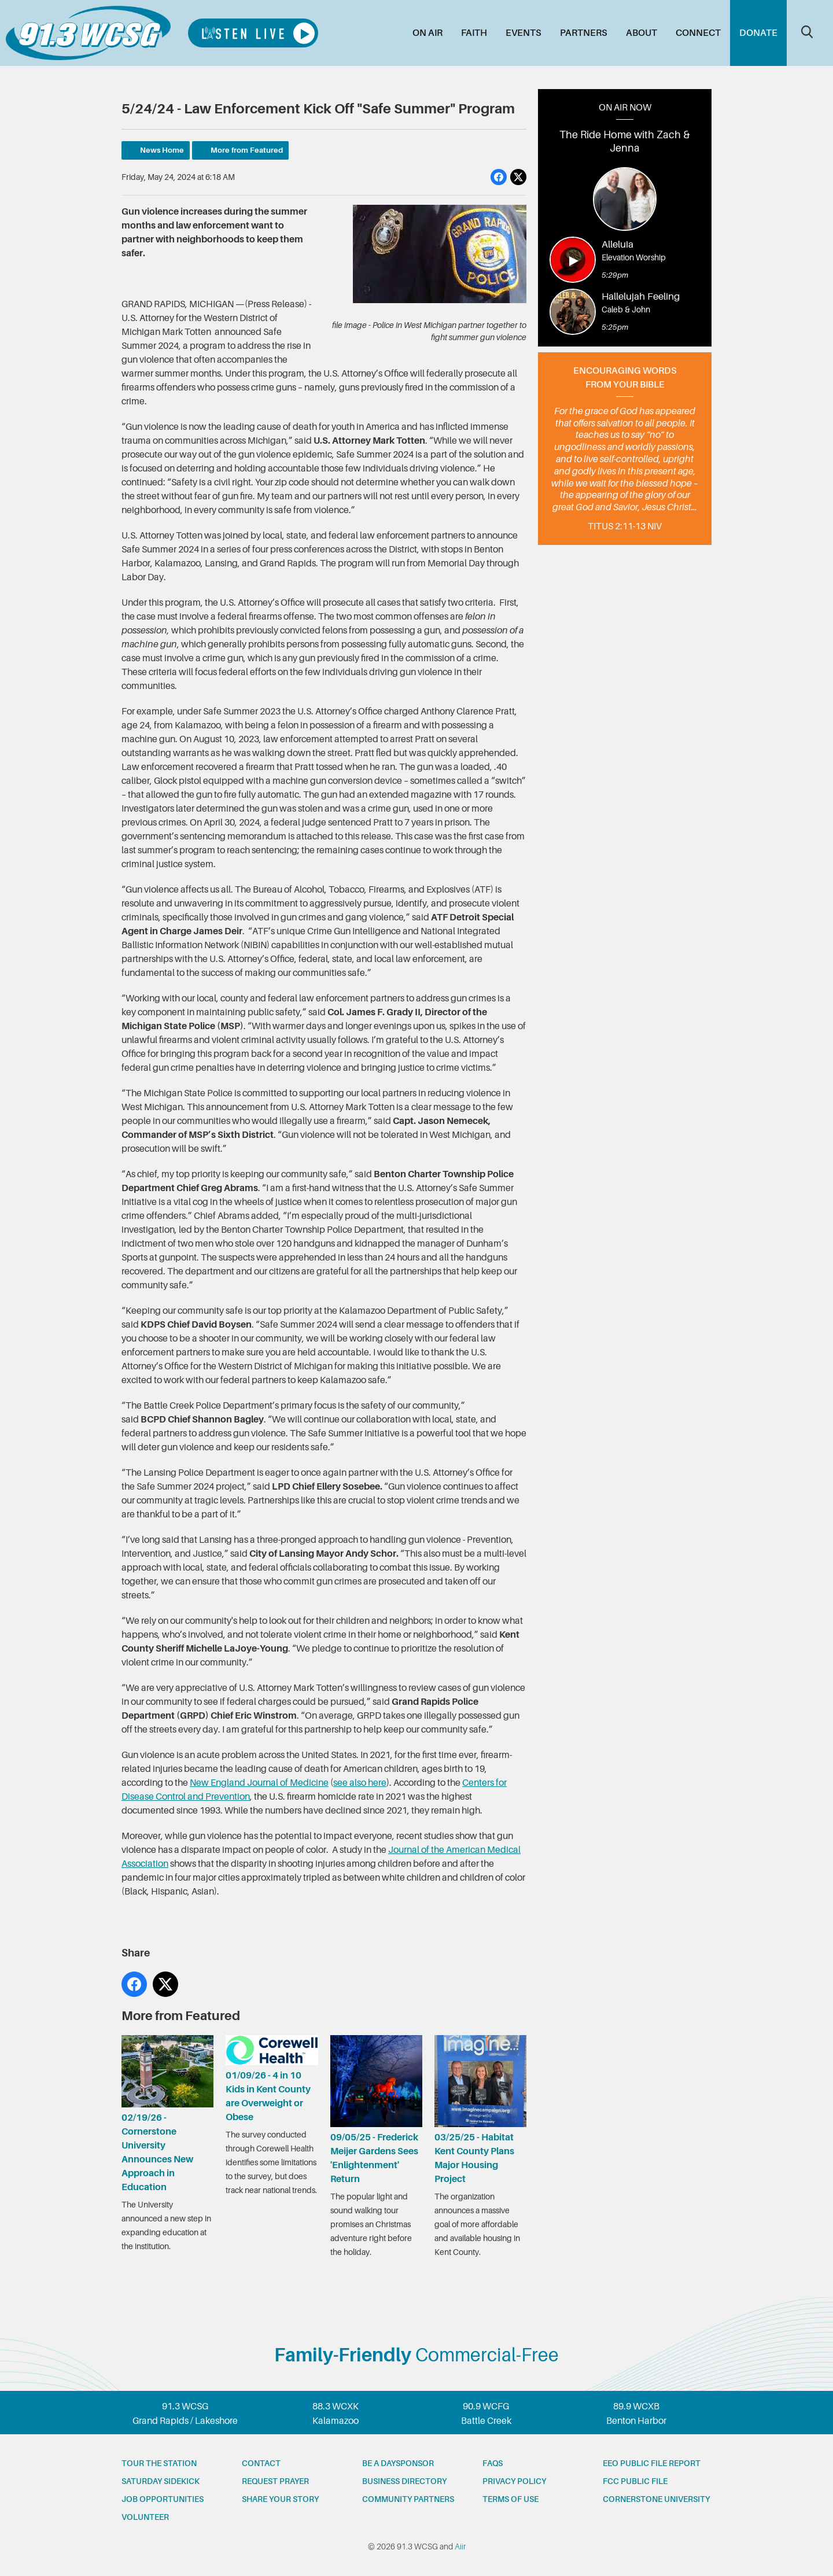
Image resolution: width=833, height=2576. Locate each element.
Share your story (280, 2499)
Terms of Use (510, 2499)
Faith (474, 33)
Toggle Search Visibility (807, 31)
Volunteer (145, 2517)
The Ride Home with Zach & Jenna (624, 141)
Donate (758, 33)
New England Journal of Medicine (259, 1783)
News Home (162, 150)
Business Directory (404, 2481)
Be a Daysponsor (398, 2463)
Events (523, 33)
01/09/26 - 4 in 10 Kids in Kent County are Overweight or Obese (272, 2078)
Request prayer (275, 2481)
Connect (698, 33)
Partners (583, 33)
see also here (359, 1783)
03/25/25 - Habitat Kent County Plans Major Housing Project (480, 2109)
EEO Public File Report (652, 2463)
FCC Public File (635, 2481)
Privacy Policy (514, 2481)
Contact (261, 2463)
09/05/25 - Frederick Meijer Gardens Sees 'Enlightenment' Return (376, 2109)
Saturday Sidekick (160, 2481)
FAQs (492, 2463)
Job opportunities (162, 2499)
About (641, 33)
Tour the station (159, 2463)
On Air (427, 33)
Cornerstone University (656, 2499)
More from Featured (247, 150)
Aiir (460, 2546)
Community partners (408, 2499)
